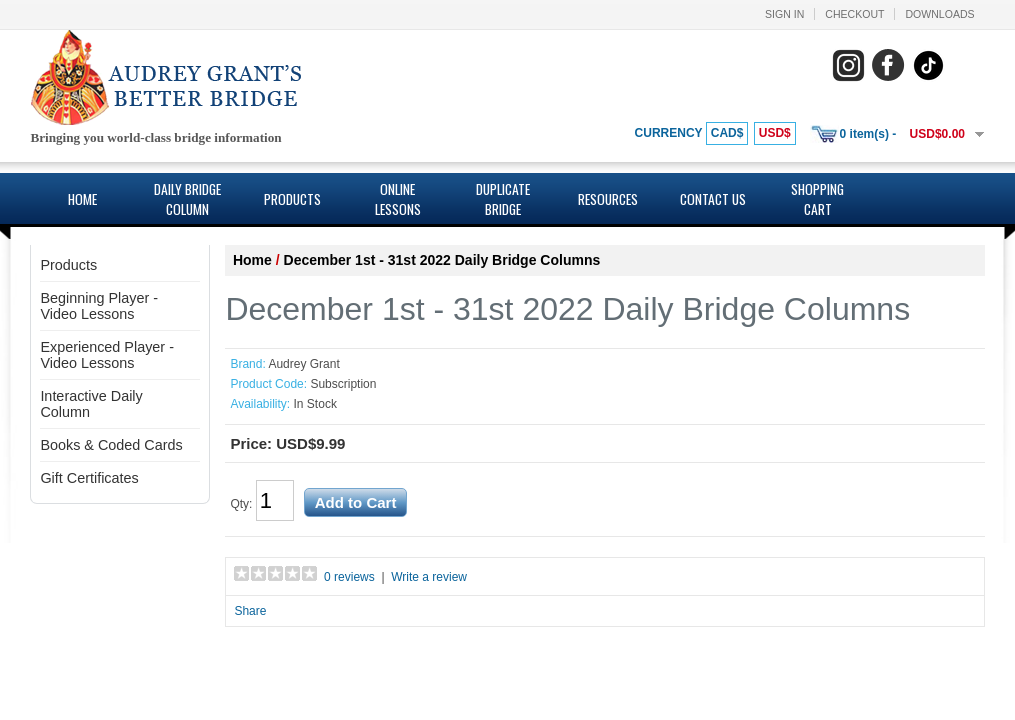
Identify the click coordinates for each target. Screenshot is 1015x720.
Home (82, 199)
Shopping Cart (817, 199)
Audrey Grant (303, 364)
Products (292, 199)
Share (250, 611)
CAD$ (727, 133)
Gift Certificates (89, 478)
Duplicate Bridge (503, 199)
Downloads (939, 14)
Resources (608, 199)
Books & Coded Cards (111, 445)
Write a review (429, 577)
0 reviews (349, 577)
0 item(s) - (868, 134)
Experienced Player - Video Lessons (107, 355)
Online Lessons (398, 199)
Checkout (854, 14)
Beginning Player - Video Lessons (99, 306)
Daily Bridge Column (187, 199)
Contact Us (713, 199)
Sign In (784, 14)
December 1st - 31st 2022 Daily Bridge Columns (442, 260)
